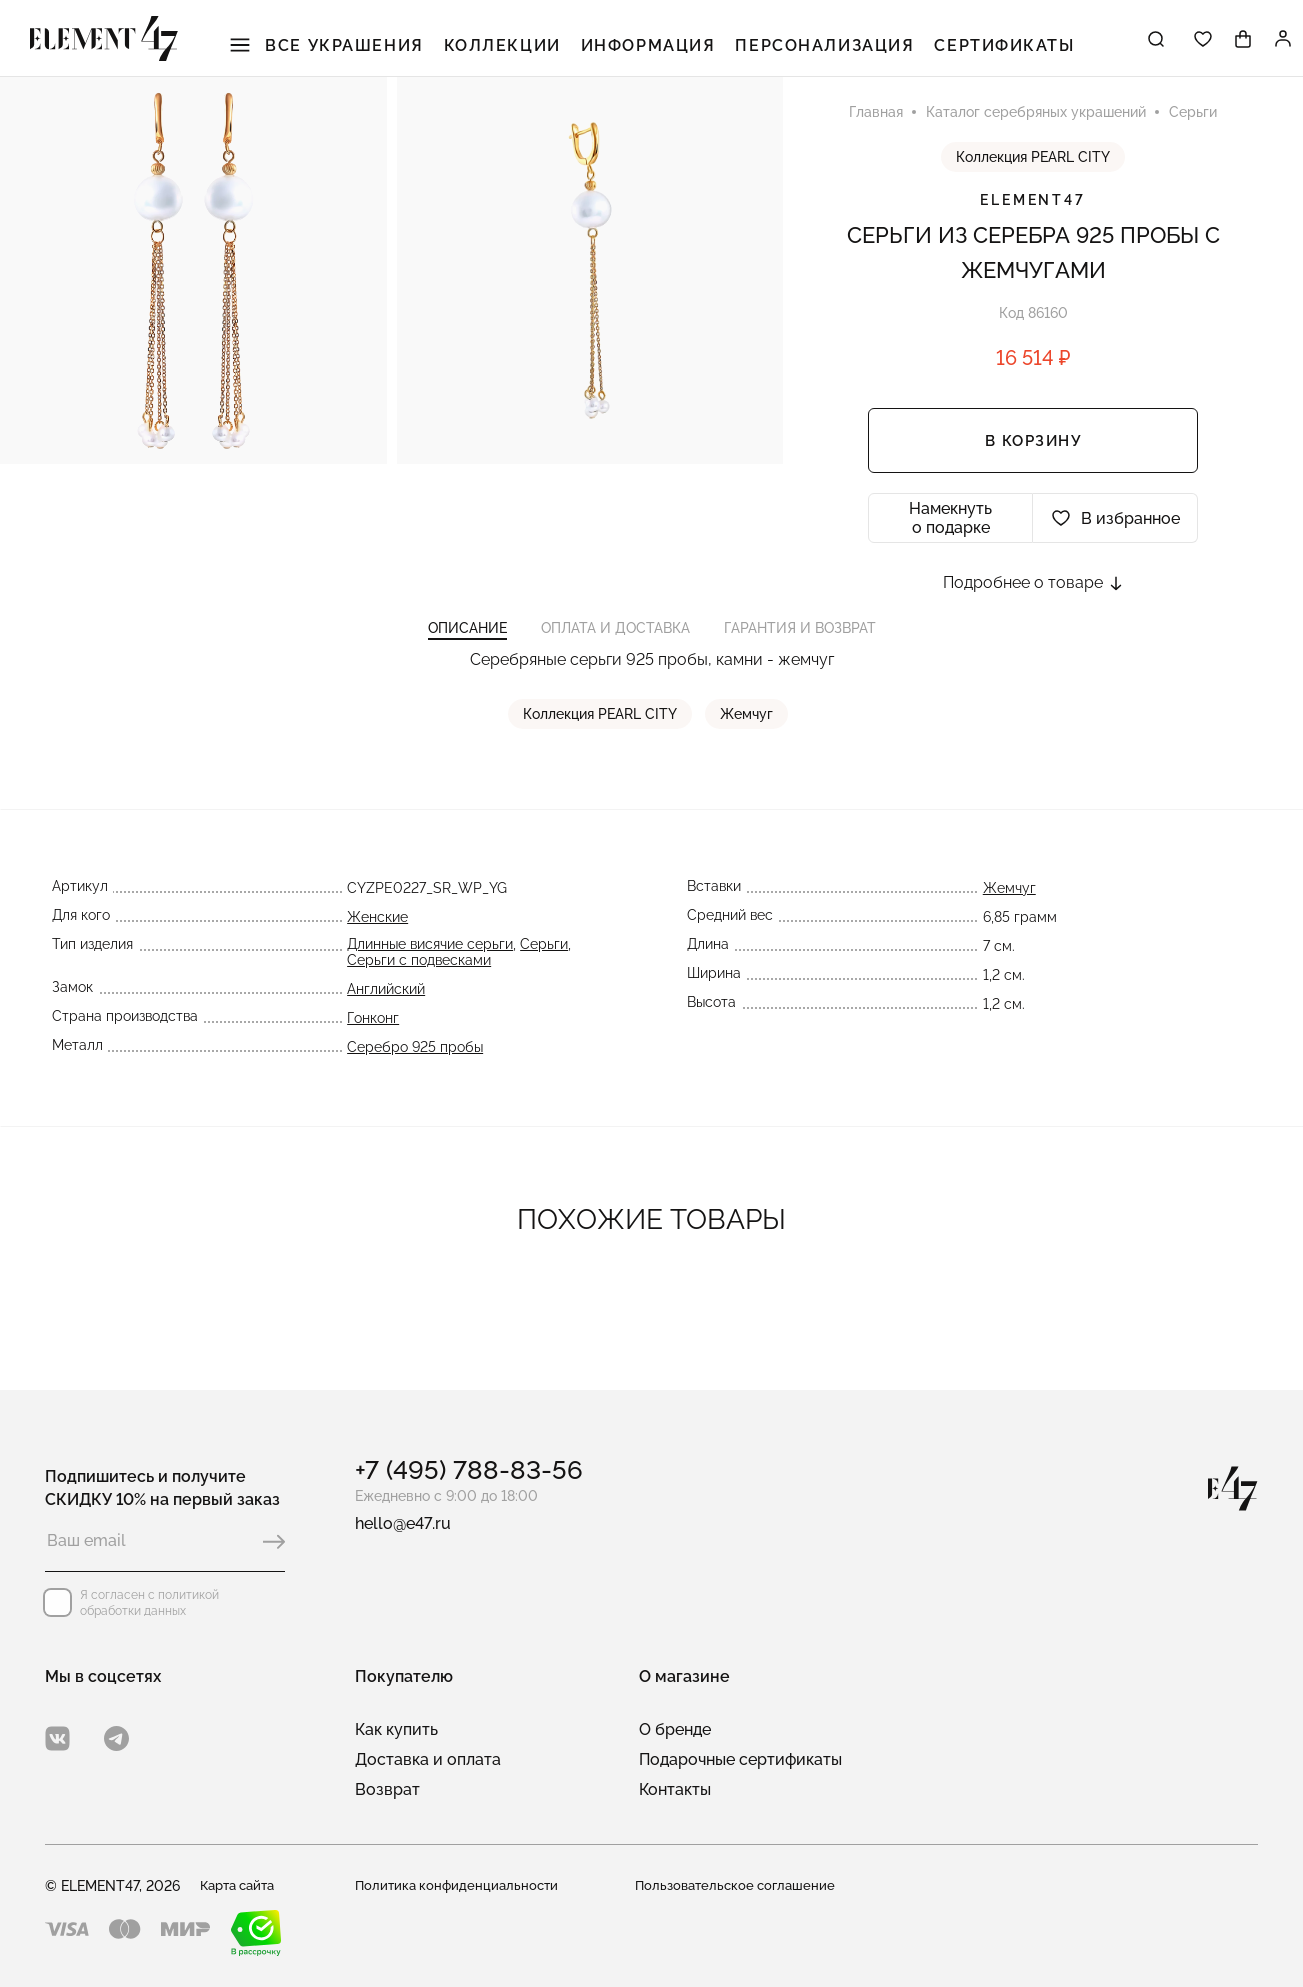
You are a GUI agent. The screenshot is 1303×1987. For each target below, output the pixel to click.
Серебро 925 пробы (412, 1087)
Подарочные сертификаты (740, 1759)
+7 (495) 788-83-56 (469, 1470)
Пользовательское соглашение (740, 1886)
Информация (654, 50)
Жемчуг (748, 754)
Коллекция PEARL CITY (1033, 177)
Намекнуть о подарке (950, 538)
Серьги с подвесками (416, 1000)
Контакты (675, 1789)
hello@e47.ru (403, 1523)
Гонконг (370, 1058)
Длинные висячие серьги (427, 984)
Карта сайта (242, 1886)
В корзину (1033, 461)
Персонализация (818, 50)
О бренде (675, 1729)
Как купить (396, 1729)
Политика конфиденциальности (460, 1886)
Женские (374, 957)
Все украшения (353, 50)
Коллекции (518, 50)
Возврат (387, 1789)
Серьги (541, 984)
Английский (383, 1029)
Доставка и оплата (428, 1759)
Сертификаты (984, 50)
